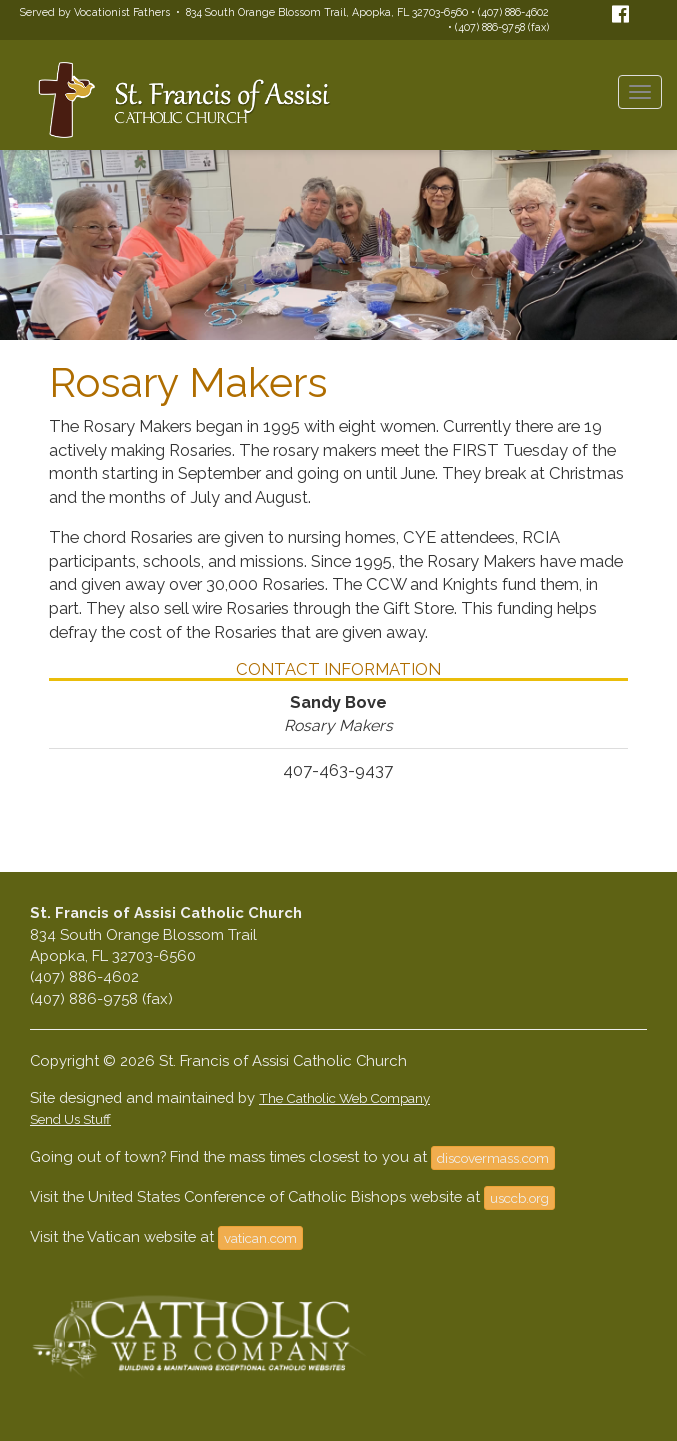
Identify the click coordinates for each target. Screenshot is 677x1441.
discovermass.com (493, 1158)
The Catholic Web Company (344, 1098)
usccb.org (519, 1198)
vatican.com (260, 1238)
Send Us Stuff (70, 1119)
